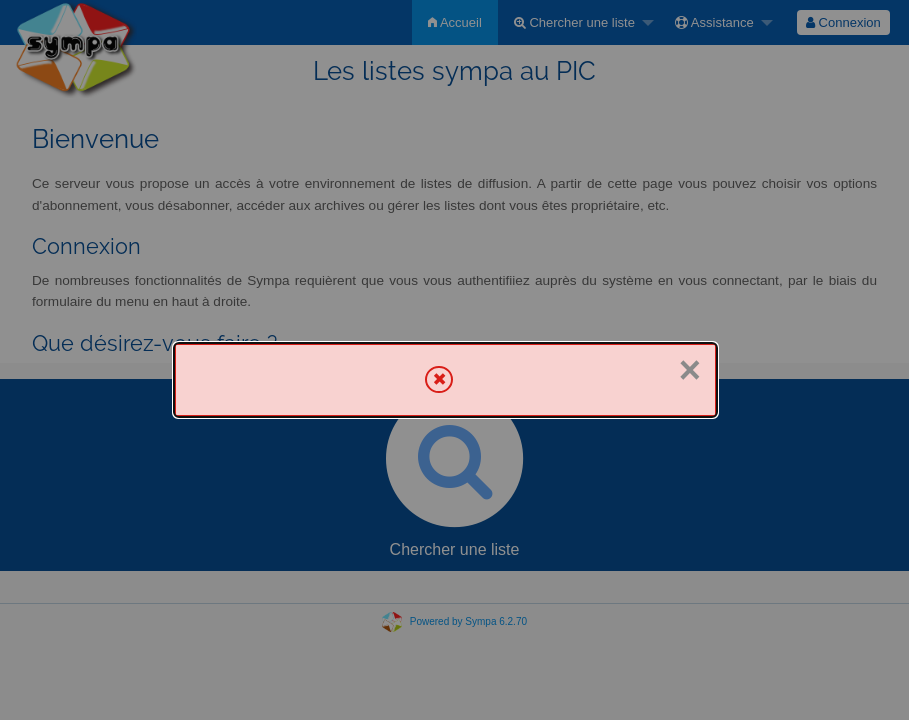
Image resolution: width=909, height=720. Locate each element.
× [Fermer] (690, 370)
